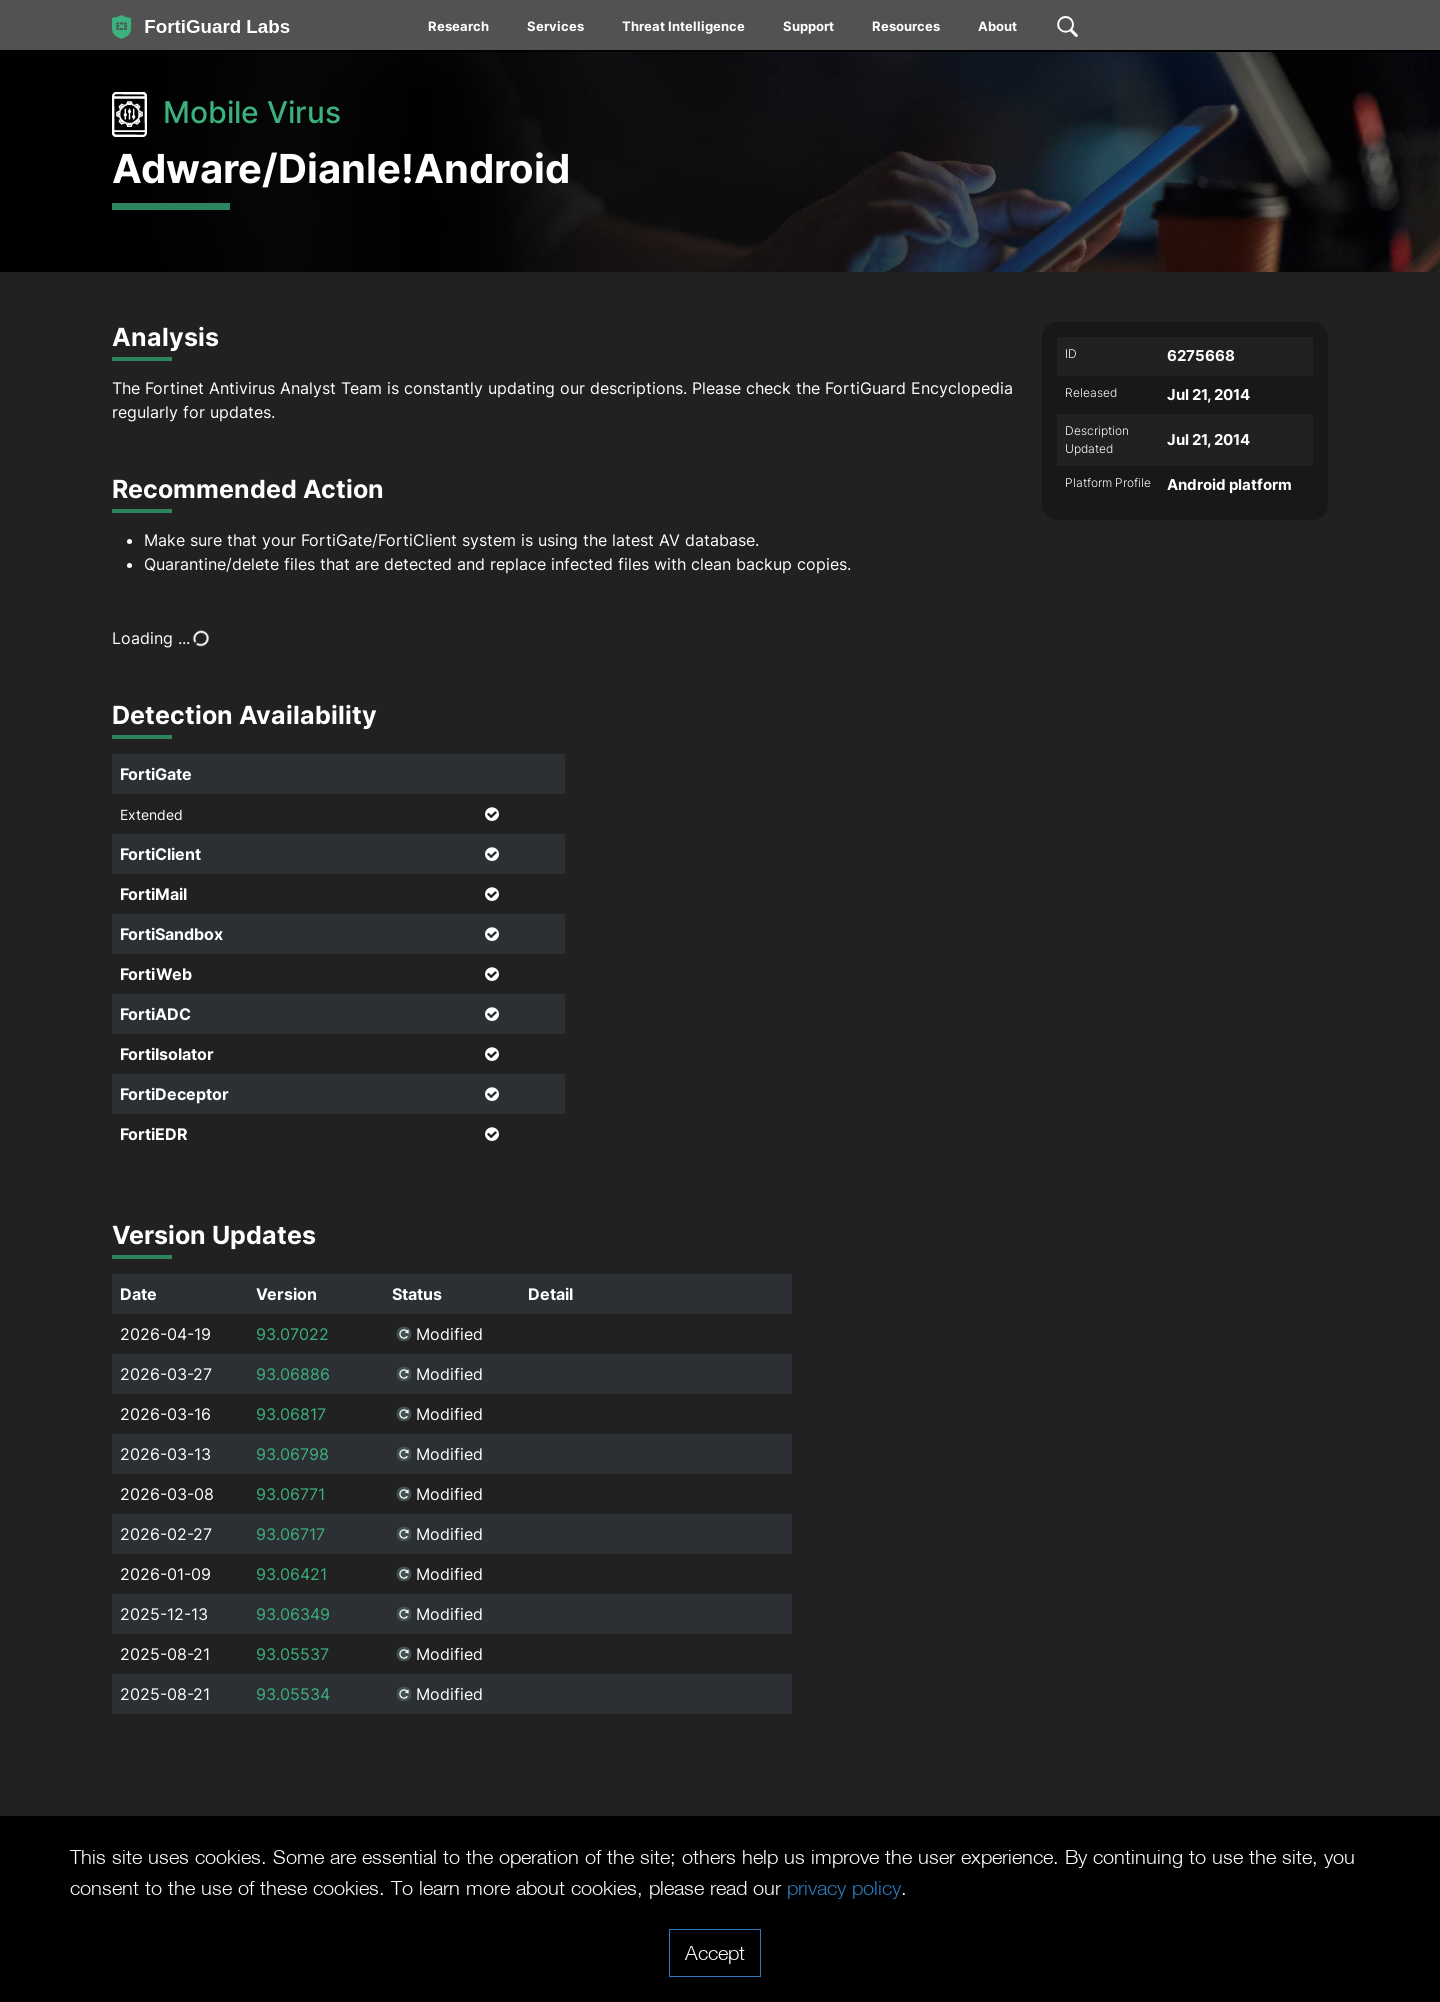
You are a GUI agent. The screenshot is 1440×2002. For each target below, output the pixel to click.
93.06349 (293, 1614)
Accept (715, 1952)
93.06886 (293, 1374)
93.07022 (292, 1334)
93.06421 (291, 1574)
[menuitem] (459, 30)
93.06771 (290, 1494)
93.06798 (292, 1454)
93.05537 (292, 1654)
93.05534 (293, 1694)
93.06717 (290, 1534)
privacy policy (844, 1887)
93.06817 (291, 1414)
